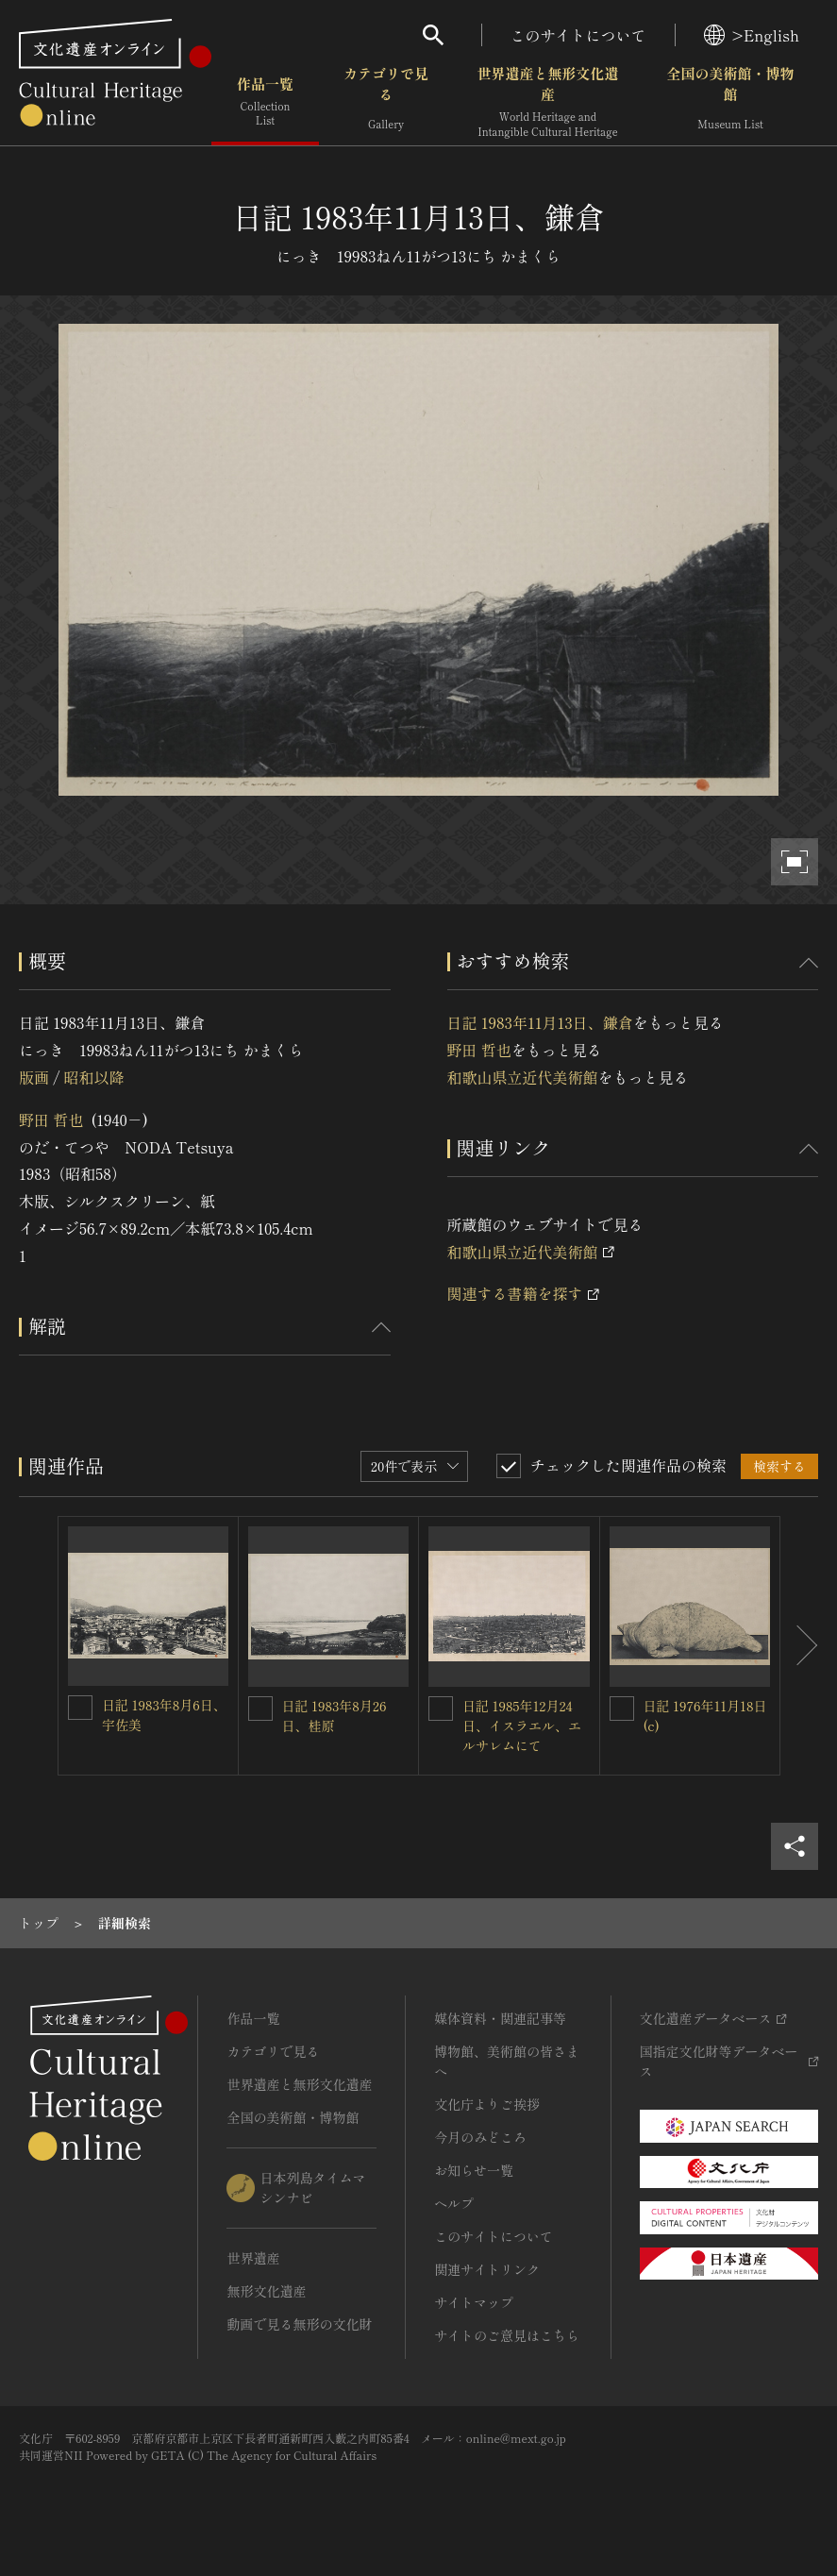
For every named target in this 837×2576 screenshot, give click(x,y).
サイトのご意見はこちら (506, 2335)
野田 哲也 (51, 1119)
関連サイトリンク (487, 2269)
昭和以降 (93, 1077)
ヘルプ (454, 2203)
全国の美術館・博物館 (730, 103)
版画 (34, 1077)
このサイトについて (578, 35)
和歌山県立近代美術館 (522, 1077)
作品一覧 (265, 103)
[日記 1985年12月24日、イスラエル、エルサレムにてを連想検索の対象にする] (440, 1708)
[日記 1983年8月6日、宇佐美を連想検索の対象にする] (80, 1707)
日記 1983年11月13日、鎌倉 (540, 1022)
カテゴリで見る (385, 103)
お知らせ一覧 (473, 2170)
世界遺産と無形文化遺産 (547, 103)
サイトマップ (473, 2302)
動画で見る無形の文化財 (299, 2324)
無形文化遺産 (266, 2290)
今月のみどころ (480, 2137)
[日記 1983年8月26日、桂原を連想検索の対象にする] (260, 1708)
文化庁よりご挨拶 (487, 2104)
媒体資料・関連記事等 (500, 2018)
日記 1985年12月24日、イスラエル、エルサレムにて (521, 1725)
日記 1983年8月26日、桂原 (334, 1715)
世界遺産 (252, 2257)
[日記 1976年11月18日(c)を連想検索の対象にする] (622, 1708)
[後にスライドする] (799, 1646)
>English (751, 35)
